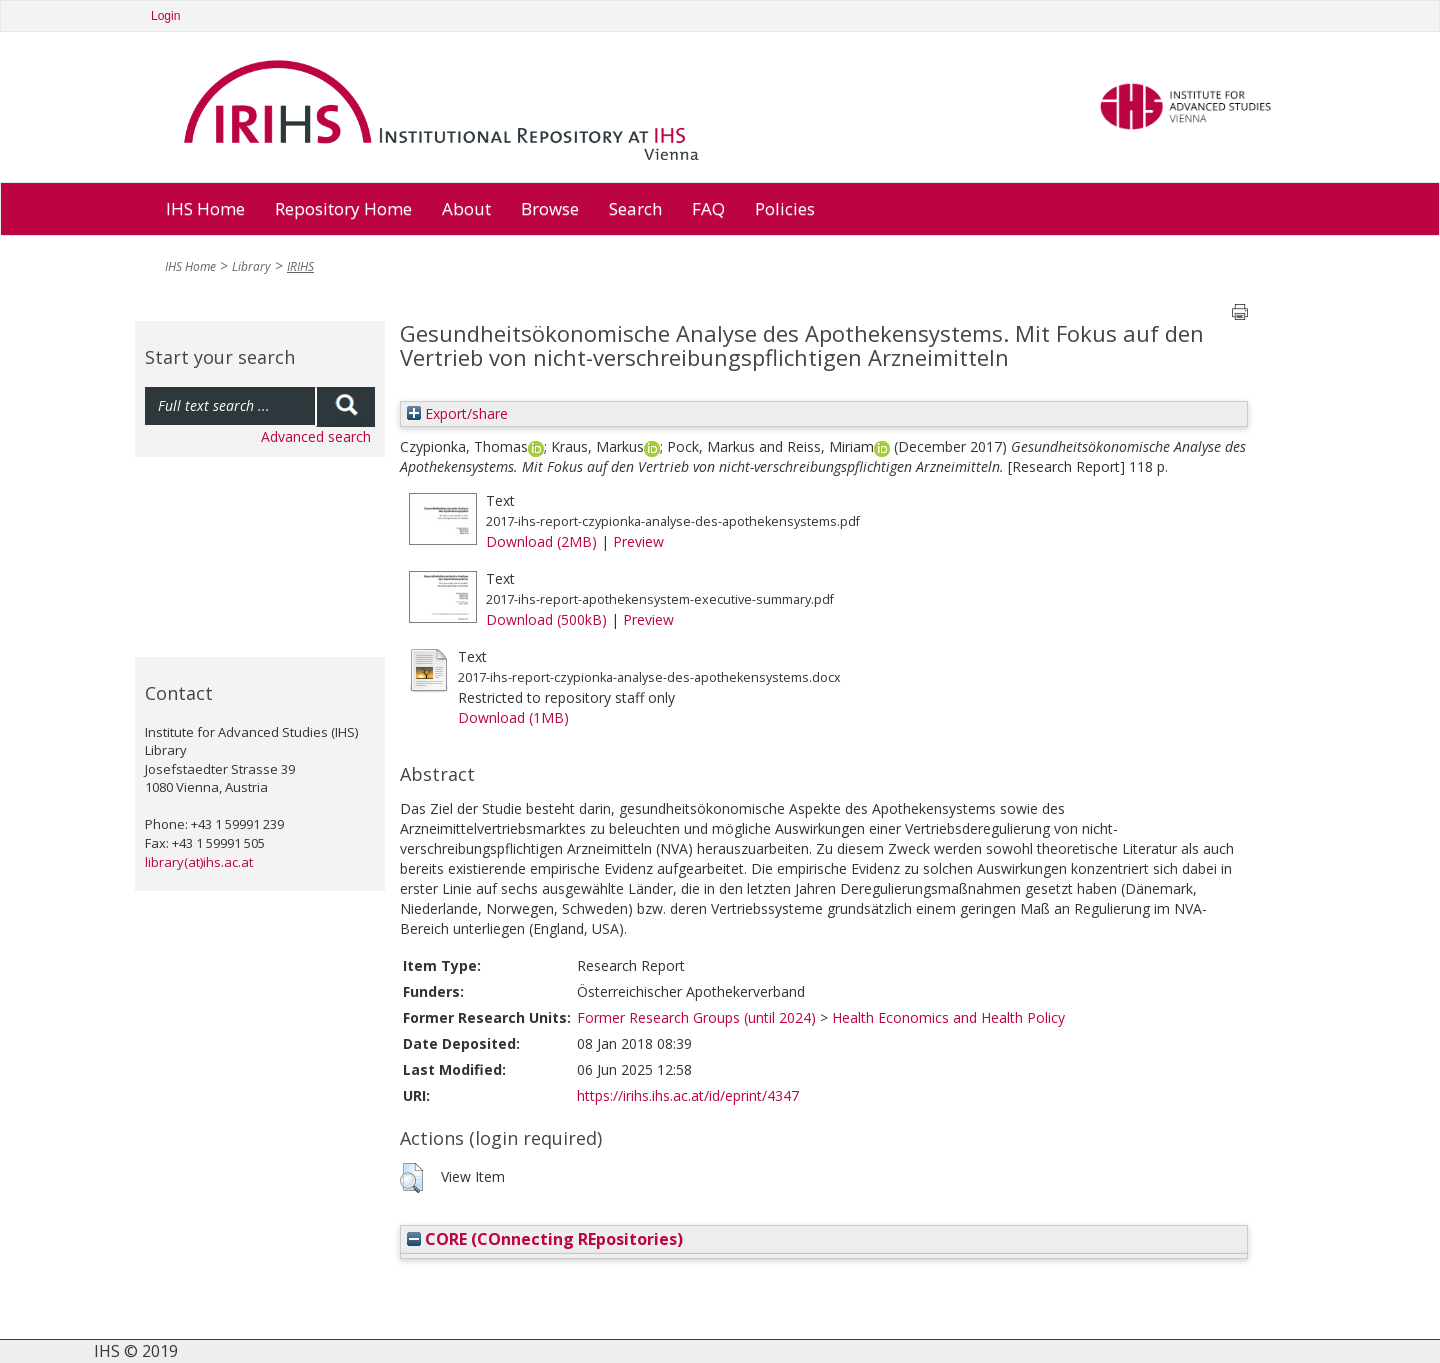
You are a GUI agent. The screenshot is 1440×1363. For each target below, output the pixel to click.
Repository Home (343, 208)
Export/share (457, 413)
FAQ (708, 208)
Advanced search (316, 436)
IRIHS (300, 266)
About (466, 208)
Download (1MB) (513, 717)
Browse (550, 208)
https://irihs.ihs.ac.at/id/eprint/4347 (688, 1095)
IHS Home (205, 208)
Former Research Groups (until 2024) (696, 1017)
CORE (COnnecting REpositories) (545, 1239)
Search (635, 208)
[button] (411, 1178)
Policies (785, 208)
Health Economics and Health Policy (948, 1017)
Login (165, 16)
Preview (638, 541)
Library (251, 266)
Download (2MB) (541, 541)
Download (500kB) (546, 619)
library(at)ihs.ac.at (199, 862)
